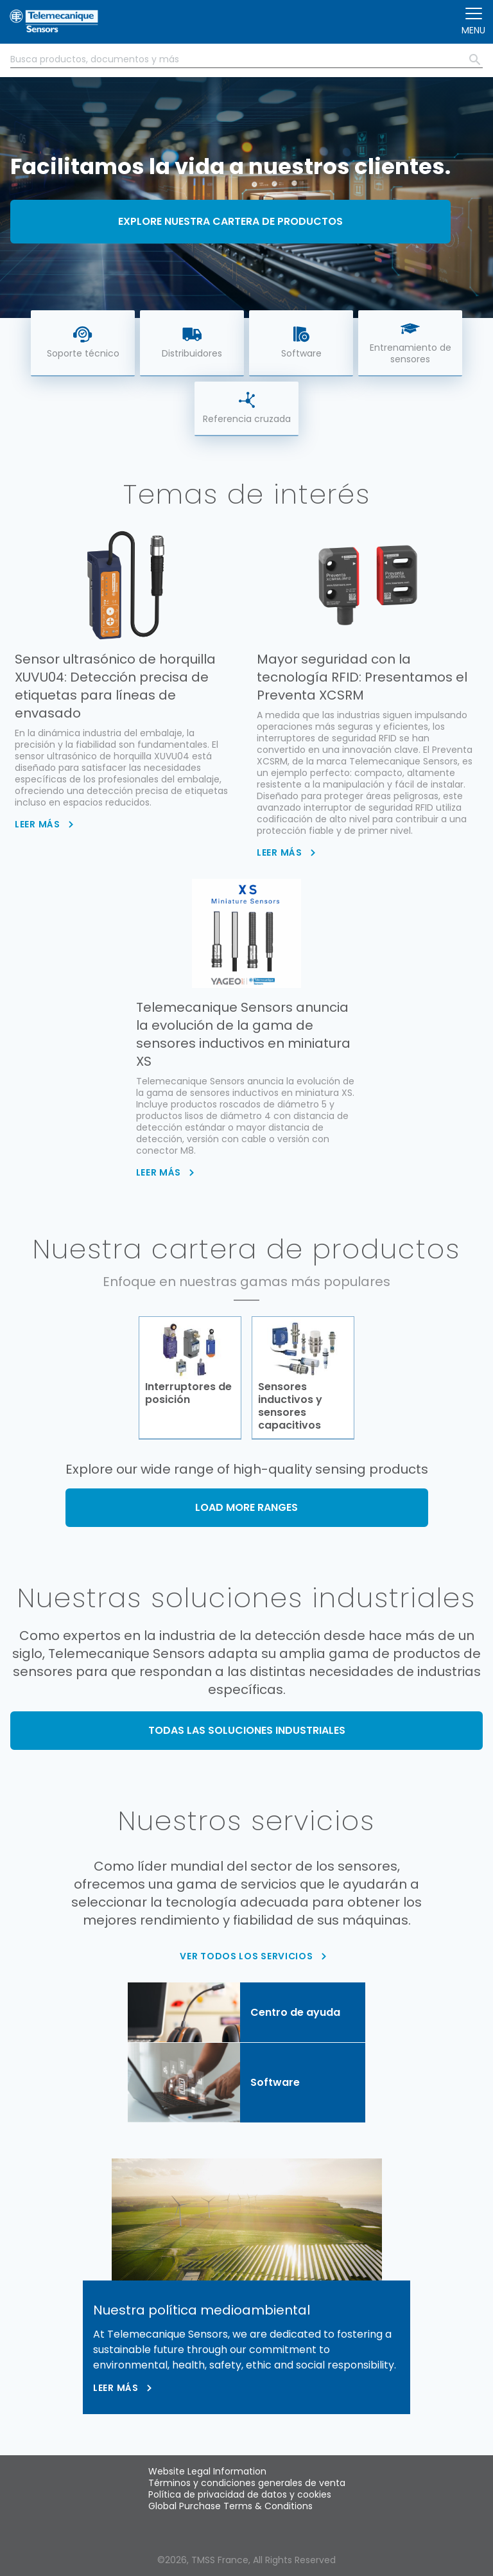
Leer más (116, 2388)
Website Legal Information (207, 2471)
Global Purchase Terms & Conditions (230, 2506)
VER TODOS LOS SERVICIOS (246, 1956)
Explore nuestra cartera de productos (230, 221)
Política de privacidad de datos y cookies (239, 2494)
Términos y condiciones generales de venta (246, 2482)
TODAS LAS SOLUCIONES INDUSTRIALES (246, 1730)
